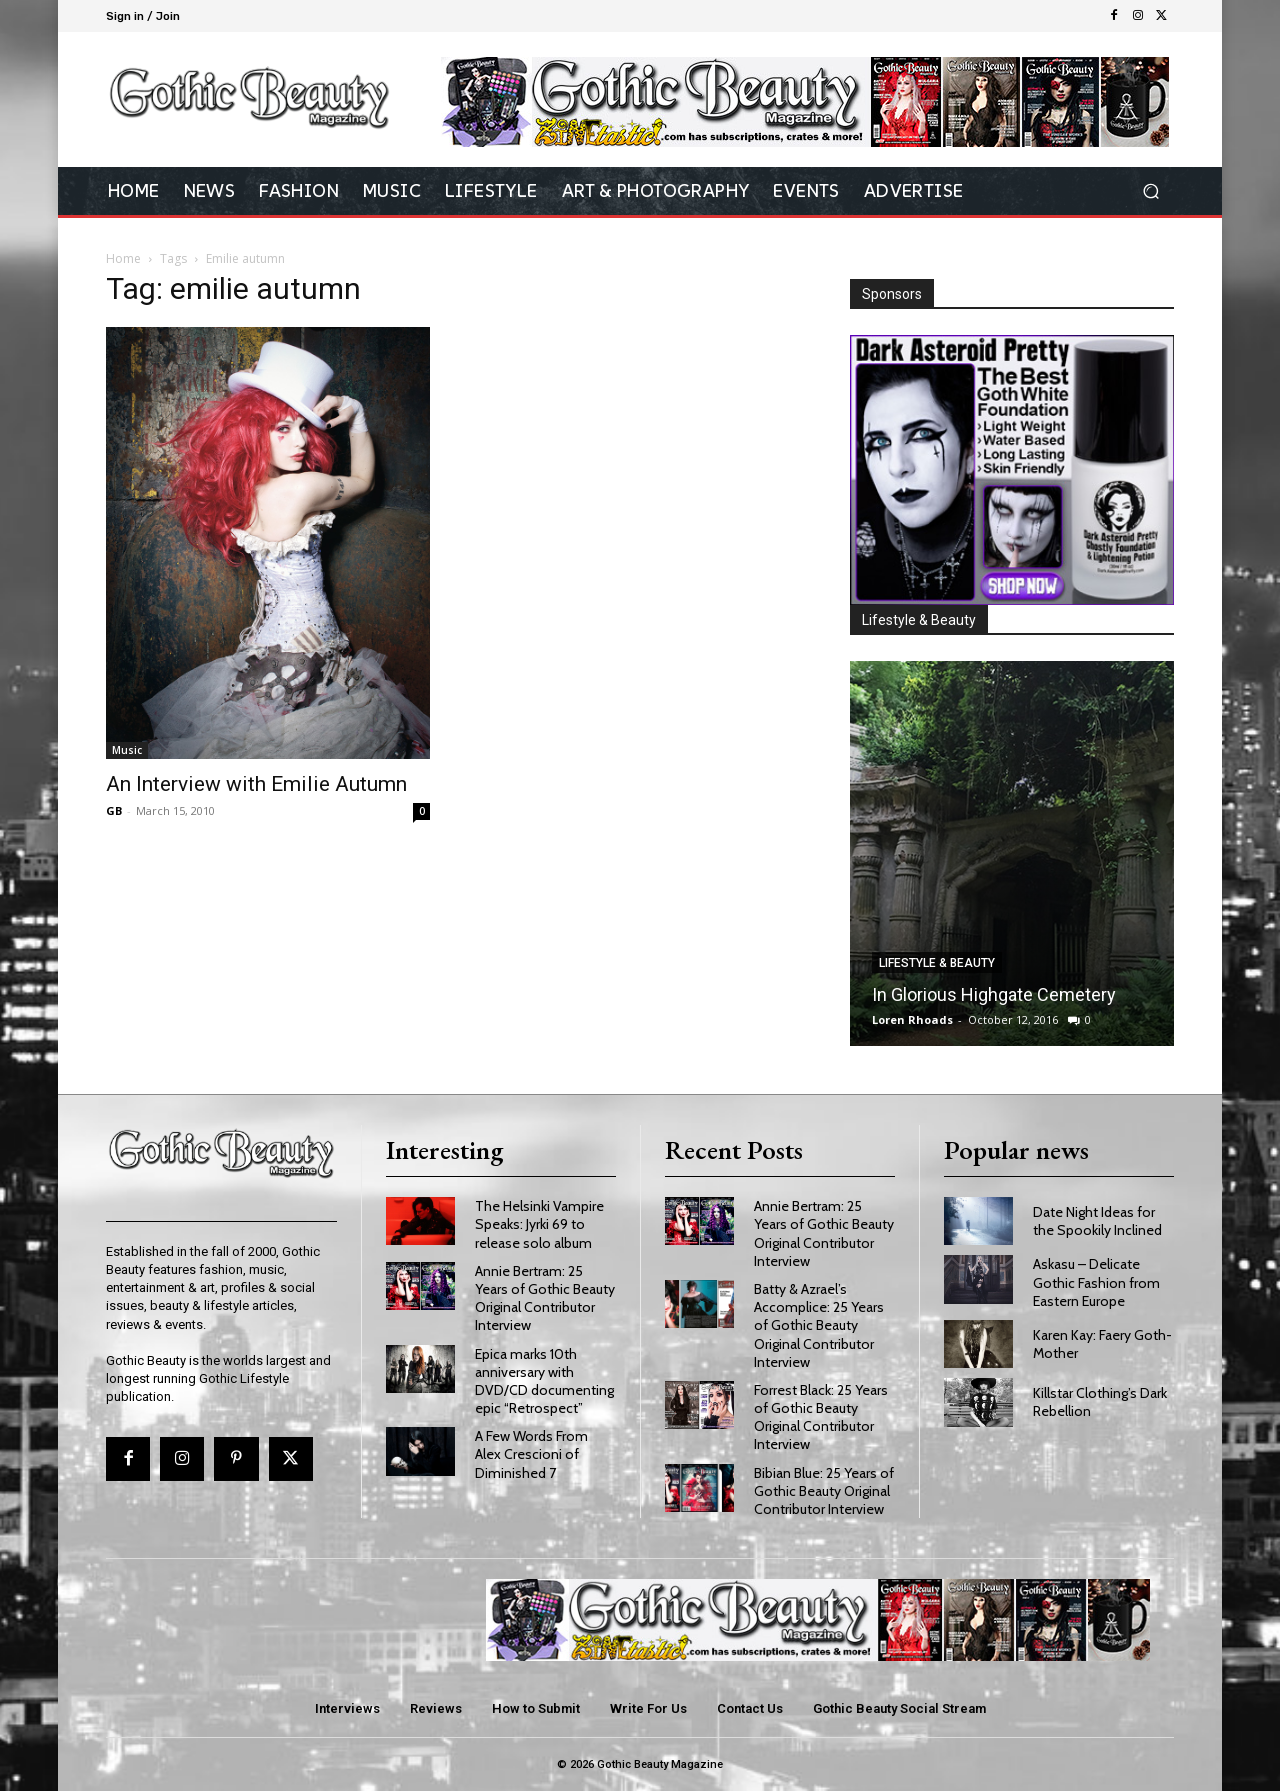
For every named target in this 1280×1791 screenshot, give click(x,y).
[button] (1150, 191)
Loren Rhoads (912, 1019)
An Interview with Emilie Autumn (256, 784)
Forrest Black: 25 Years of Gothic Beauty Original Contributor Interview (821, 1417)
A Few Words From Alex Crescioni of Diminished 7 (531, 1454)
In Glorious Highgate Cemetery (994, 994)
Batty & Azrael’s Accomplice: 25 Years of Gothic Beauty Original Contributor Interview (819, 1325)
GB (114, 810)
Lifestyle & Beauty (937, 963)
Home (123, 258)
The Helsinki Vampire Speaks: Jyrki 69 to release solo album (539, 1224)
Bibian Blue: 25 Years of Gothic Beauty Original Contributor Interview (824, 1491)
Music (127, 750)
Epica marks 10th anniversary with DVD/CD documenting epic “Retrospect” (544, 1381)
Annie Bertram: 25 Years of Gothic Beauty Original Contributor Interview (545, 1298)
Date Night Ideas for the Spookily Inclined (1097, 1221)
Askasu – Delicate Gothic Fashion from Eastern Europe (1096, 1282)
